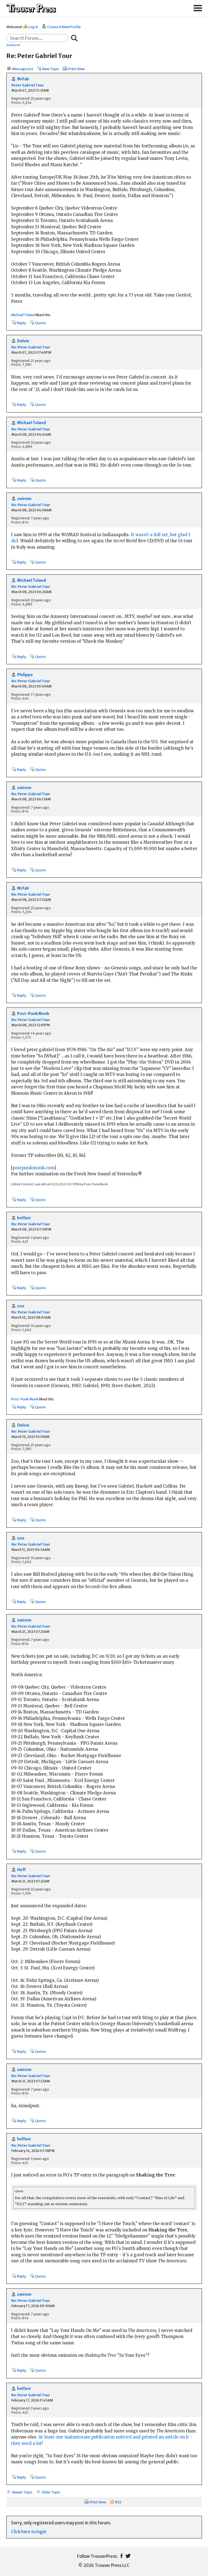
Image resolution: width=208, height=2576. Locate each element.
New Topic (50, 69)
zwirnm (24, 498)
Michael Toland (23, 315)
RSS (118, 2502)
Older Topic (50, 2492)
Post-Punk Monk (33, 1013)
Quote (40, 323)
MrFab (23, 79)
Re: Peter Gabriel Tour (30, 347)
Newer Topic (22, 2492)
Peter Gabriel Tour (27, 85)
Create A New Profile (64, 27)
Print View (76, 69)
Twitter (128, 2556)
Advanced (13, 45)
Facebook (121, 2556)
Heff (21, 1870)
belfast (24, 1218)
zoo (20, 1306)
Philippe (25, 675)
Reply (21, 323)
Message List (22, 69)
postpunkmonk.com (33, 1167)
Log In (33, 27)
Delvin (23, 341)
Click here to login (28, 2531)
